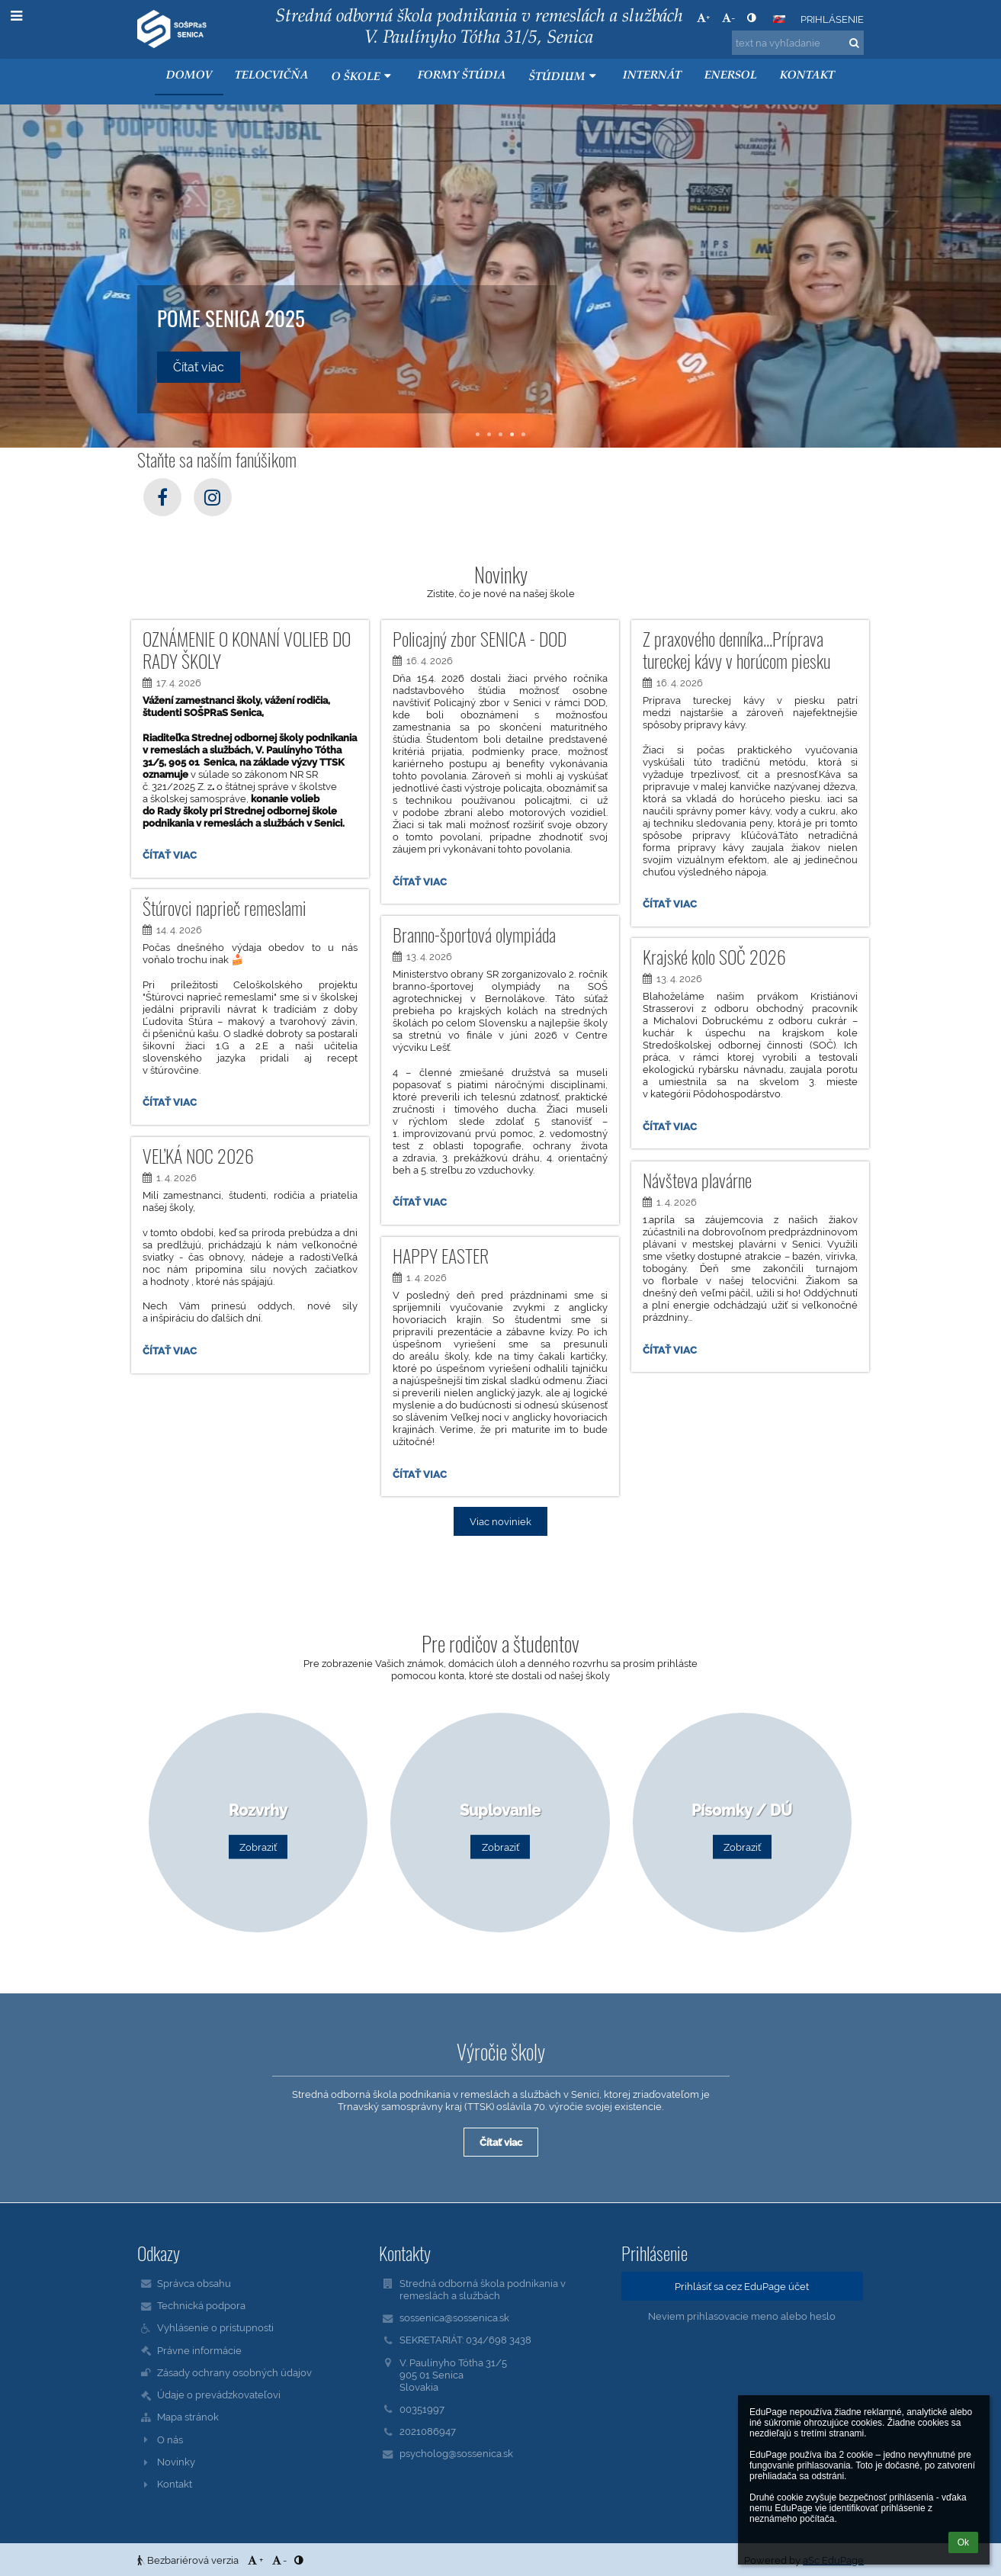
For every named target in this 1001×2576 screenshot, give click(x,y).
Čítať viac (171, 857)
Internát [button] (652, 76)
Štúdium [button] (564, 76)
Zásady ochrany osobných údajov (234, 2372)
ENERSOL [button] (730, 76)
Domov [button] (189, 76)
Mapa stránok (188, 2417)
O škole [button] (363, 76)
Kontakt (174, 2484)
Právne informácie (199, 2350)
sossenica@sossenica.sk (454, 2317)
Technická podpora (201, 2305)
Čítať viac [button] (198, 367)
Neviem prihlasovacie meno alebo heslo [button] (742, 2316)
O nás (170, 2439)
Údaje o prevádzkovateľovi (219, 2394)
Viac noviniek (500, 1521)
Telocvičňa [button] (272, 76)
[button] (779, 19)
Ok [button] (963, 2542)
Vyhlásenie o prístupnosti (215, 2327)
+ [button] (703, 17)
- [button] (728, 17)
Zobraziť (258, 1847)
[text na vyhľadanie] (798, 43)
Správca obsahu (194, 2283)
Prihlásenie (832, 19)
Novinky (176, 2462)
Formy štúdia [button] (462, 76)
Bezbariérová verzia (189, 2560)
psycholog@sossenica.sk (456, 2453)
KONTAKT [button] (807, 76)
